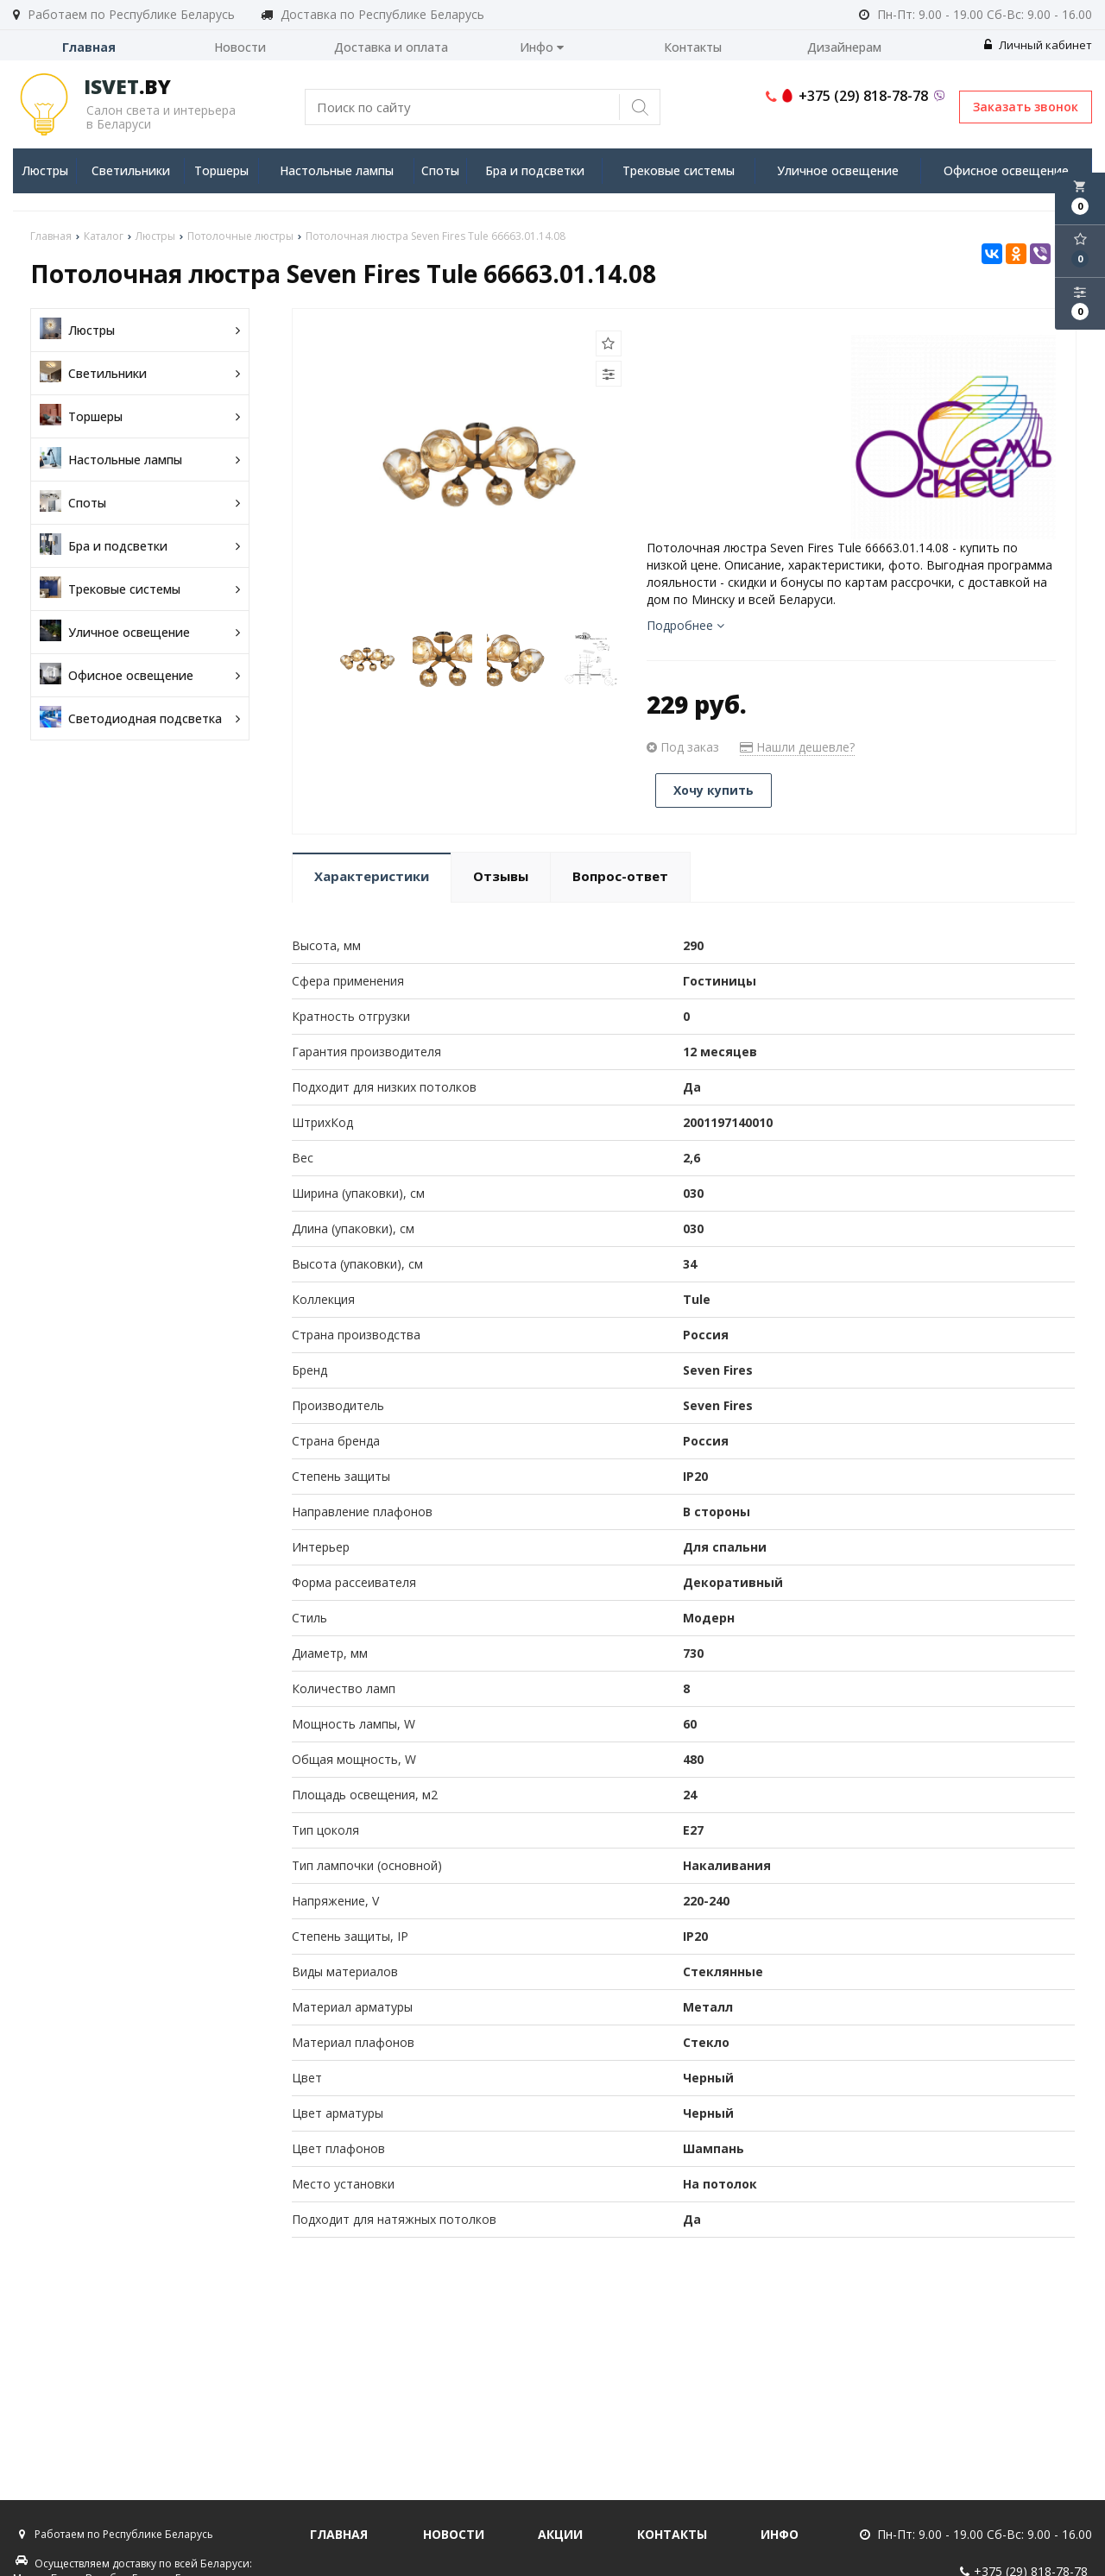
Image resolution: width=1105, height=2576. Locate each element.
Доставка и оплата (391, 47)
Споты (440, 170)
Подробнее (685, 625)
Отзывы (500, 876)
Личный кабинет (1038, 45)
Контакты (693, 47)
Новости (240, 47)
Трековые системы (678, 170)
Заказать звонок (1025, 106)
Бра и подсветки (534, 170)
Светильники (131, 170)
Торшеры (221, 170)
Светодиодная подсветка (140, 718)
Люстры (45, 170)
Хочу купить (713, 790)
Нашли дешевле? (797, 747)
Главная (89, 47)
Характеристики (371, 876)
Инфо (542, 47)
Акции (560, 2534)
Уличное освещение (838, 170)
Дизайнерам (844, 47)
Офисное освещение (1006, 170)
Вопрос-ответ (620, 876)
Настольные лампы (337, 170)
